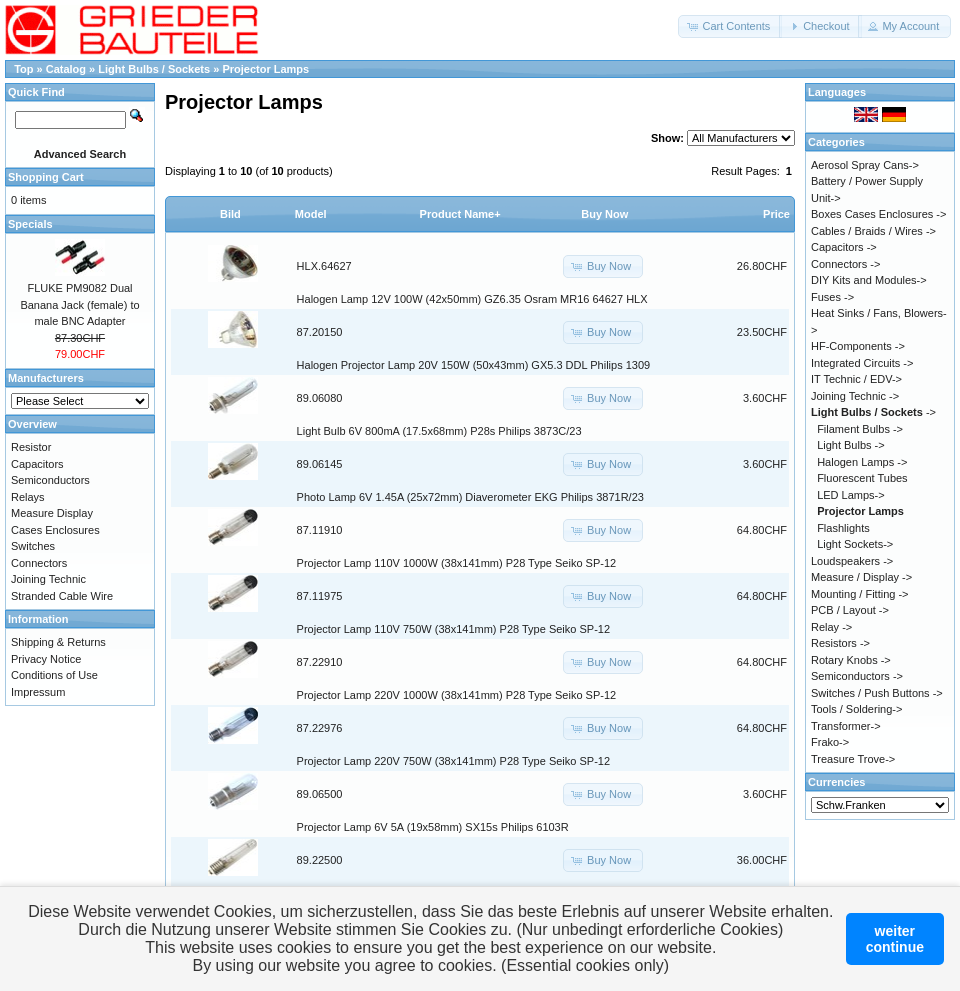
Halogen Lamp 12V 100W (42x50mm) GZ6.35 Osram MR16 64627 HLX (472, 299)
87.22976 (320, 728)
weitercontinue (895, 939)
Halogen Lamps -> (862, 462)
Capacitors (37, 464)
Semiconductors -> (857, 676)
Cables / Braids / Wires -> (873, 231)
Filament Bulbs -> (860, 429)
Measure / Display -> (861, 577)
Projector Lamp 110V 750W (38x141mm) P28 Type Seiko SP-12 (453, 629)
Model (311, 214)
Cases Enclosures (55, 530)
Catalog (66, 69)
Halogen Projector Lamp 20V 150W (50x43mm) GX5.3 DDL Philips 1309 (474, 365)
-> (873, 412)
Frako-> (830, 742)
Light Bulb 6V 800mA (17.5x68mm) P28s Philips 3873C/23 (439, 431)
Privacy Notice (46, 659)
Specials (30, 224)
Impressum (38, 692)
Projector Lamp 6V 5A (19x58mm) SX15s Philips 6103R (433, 827)
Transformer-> (846, 726)
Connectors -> (845, 264)
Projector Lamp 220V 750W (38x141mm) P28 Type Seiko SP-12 (453, 761)
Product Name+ (460, 214)
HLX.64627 (324, 266)
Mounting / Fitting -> (860, 594)
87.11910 (320, 530)
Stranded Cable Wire (62, 596)
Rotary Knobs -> (851, 660)
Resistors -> (840, 643)
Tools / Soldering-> (856, 709)
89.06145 (320, 464)
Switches (33, 546)
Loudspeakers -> (852, 561)
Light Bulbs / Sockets (155, 69)
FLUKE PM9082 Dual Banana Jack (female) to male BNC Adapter (79, 304)
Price (776, 214)
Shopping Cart (46, 177)
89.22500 (320, 860)
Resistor (31, 447)
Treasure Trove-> (853, 759)
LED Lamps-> (851, 495)
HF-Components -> (858, 346)
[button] (730, 26)
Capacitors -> (844, 247)
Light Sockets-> (855, 544)
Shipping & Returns (58, 642)
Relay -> (831, 627)
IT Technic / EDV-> (856, 379)
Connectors (39, 563)
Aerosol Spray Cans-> (865, 165)
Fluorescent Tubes (862, 478)
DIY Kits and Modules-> (869, 280)
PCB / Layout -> (850, 610)
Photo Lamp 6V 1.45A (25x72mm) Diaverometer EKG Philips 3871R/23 (470, 497)
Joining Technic (48, 579)
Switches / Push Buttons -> (877, 693)
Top (23, 69)
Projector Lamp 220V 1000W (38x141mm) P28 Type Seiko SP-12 (457, 695)
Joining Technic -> (855, 396)
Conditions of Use (54, 675)
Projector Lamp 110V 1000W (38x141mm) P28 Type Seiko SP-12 (457, 563)
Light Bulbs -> (851, 445)
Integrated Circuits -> (862, 363)
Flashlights (843, 528)
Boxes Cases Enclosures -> (878, 214)
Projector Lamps (265, 69)
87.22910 (320, 662)
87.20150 (320, 332)
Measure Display (52, 513)
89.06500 (320, 794)
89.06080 (320, 398)
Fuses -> (832, 297)
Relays (28, 497)
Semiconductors (50, 480)
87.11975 (320, 596)
